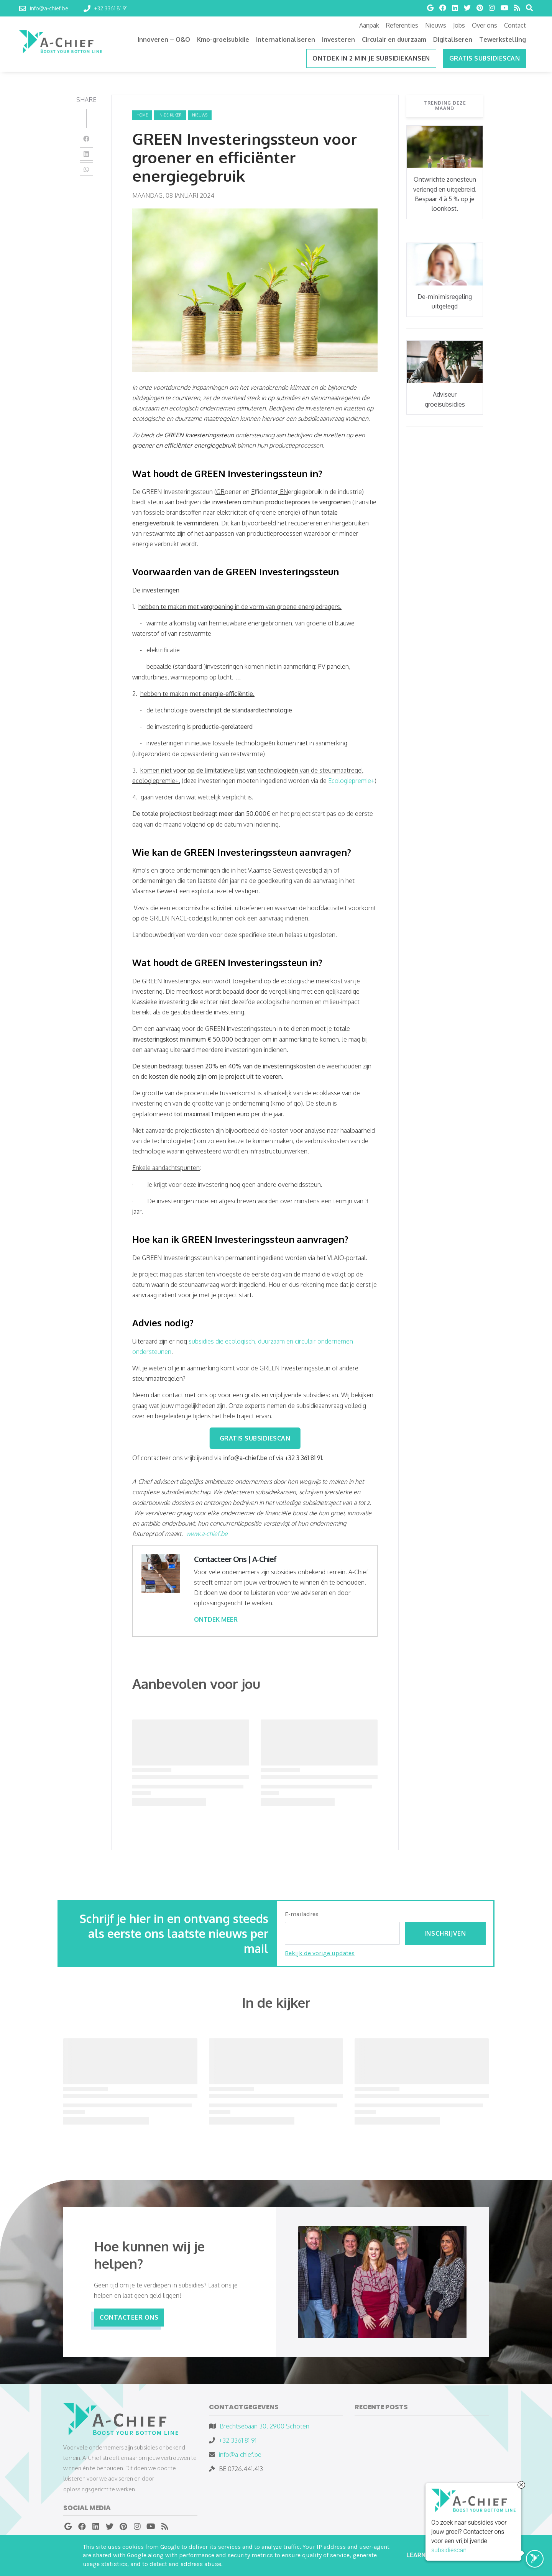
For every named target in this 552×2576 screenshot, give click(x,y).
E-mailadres (302, 1914)
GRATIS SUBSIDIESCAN (255, 1438)
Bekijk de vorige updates (320, 1953)
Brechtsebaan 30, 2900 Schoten (264, 2426)
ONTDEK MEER (216, 1619)
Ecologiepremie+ (351, 780)
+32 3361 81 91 (237, 2440)
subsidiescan (449, 2551)
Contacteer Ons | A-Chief (235, 1559)
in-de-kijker (170, 115)
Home (142, 115)
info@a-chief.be (240, 2454)
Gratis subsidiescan (484, 58)
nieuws (199, 115)
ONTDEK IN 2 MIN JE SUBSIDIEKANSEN (371, 58)
